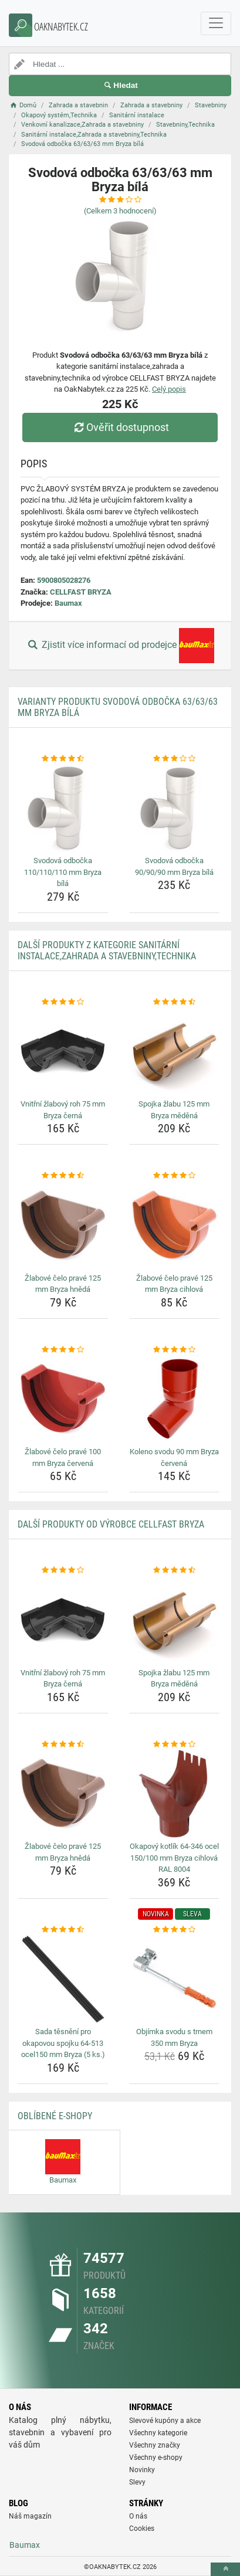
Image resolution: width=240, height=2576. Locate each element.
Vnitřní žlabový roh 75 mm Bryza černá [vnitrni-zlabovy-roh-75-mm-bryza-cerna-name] (63, 1109)
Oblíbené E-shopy (55, 2116)
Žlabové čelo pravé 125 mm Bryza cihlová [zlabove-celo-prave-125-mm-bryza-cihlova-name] (174, 1284)
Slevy (137, 2482)
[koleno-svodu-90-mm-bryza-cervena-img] (174, 1399)
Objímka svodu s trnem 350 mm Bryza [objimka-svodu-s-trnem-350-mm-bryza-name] (174, 2037)
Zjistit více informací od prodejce (120, 645)
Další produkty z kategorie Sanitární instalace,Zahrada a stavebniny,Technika (107, 950)
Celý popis (169, 389)
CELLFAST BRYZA (80, 592)
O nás (138, 2516)
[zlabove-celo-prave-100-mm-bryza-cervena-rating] (63, 1350)
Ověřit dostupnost (119, 427)
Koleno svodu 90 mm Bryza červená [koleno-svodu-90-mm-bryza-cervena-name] (174, 1457)
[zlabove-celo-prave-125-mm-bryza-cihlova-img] (174, 1226)
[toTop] (225, 2569)
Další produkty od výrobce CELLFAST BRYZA (111, 1524)
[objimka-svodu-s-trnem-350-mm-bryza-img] (174, 1979)
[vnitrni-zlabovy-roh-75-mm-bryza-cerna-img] (63, 1051)
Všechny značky (154, 2445)
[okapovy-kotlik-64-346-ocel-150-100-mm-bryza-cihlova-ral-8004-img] (174, 1794)
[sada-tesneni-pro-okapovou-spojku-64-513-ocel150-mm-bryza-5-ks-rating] (63, 1930)
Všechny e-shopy (155, 2457)
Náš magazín (30, 2516)
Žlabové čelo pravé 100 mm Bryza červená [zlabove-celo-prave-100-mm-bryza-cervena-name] (63, 1457)
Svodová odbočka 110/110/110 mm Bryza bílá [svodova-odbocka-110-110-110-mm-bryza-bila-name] (63, 872)
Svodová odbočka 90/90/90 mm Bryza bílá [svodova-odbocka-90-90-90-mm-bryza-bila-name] (174, 866)
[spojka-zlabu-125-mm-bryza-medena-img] (174, 1051)
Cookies (141, 2528)
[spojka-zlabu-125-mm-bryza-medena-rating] (174, 1002)
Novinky (142, 2470)
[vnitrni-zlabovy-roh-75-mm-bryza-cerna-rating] (63, 1002)
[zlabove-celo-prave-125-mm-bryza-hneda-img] (63, 1226)
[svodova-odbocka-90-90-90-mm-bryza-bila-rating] (174, 759)
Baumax (68, 603)
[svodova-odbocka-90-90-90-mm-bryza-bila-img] (174, 808)
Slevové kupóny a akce (165, 2421)
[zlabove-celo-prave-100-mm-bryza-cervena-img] (63, 1399)
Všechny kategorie (158, 2433)
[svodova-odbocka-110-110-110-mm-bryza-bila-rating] (63, 759)
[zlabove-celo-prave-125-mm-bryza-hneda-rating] (63, 1176)
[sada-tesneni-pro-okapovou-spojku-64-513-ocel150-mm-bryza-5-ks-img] (63, 1979)
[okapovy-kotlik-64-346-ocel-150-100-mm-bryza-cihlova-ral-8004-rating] (174, 1744)
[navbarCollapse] (216, 23)
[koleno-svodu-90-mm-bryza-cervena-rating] (174, 1350)
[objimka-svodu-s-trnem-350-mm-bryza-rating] (174, 1930)
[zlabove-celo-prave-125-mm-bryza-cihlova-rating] (174, 1176)
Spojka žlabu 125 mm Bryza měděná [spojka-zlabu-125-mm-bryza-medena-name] (173, 1109)
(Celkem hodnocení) (120, 210)
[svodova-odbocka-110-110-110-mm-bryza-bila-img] (63, 808)
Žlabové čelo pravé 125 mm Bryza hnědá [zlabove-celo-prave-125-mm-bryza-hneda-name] (63, 1284)
